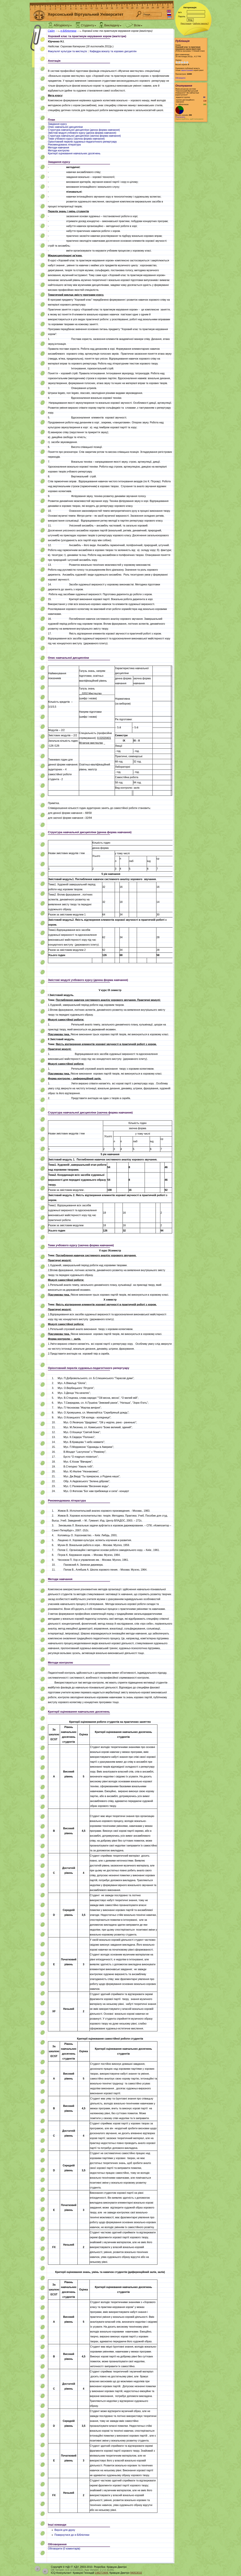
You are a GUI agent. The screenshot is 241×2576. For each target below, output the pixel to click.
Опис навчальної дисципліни (65, 127)
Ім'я (180, 12)
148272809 (101, 2572)
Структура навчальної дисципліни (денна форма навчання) (84, 129)
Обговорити (180, 78)
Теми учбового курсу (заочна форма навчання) (76, 138)
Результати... (180, 117)
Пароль (181, 16)
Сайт (51, 30)
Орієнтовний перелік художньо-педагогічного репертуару (82, 141)
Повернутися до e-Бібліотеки (71, 2534)
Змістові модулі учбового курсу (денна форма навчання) (82, 132)
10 (187, 62)
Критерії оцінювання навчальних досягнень (74, 153)
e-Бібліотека (68, 30)
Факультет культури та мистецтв (67, 51)
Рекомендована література (64, 144)
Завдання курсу (57, 124)
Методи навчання (58, 147)
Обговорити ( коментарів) (64, 2548)
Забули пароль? (201, 23)
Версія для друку (64, 2530)
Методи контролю (58, 150)
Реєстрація (186, 23)
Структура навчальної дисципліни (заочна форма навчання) (84, 135)
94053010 (136, 2572)
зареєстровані (187, 70)
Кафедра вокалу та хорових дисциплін (113, 51)
